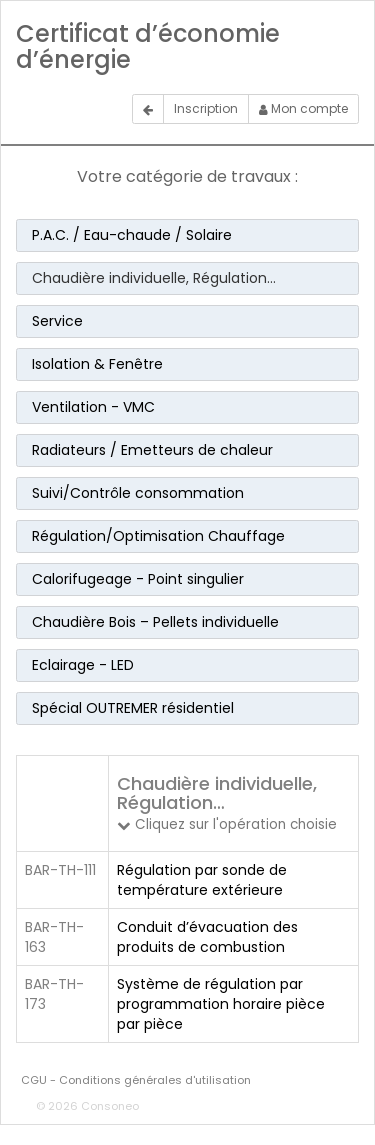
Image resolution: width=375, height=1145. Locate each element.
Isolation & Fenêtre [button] (97, 364)
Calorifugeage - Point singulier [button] (138, 579)
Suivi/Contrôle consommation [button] (138, 493)
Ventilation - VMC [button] (93, 407)
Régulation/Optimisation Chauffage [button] (158, 536)
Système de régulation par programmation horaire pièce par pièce (221, 1004)
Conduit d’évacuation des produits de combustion (207, 937)
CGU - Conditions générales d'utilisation (136, 1080)
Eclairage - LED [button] (83, 665)
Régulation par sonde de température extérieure (202, 880)
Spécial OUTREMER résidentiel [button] (133, 708)
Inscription (206, 108)
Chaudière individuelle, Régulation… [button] (154, 278)
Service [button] (57, 321)
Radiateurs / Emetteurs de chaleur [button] (152, 450)
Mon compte (303, 108)
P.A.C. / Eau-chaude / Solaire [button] (132, 235)
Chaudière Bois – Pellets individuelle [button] (155, 622)
